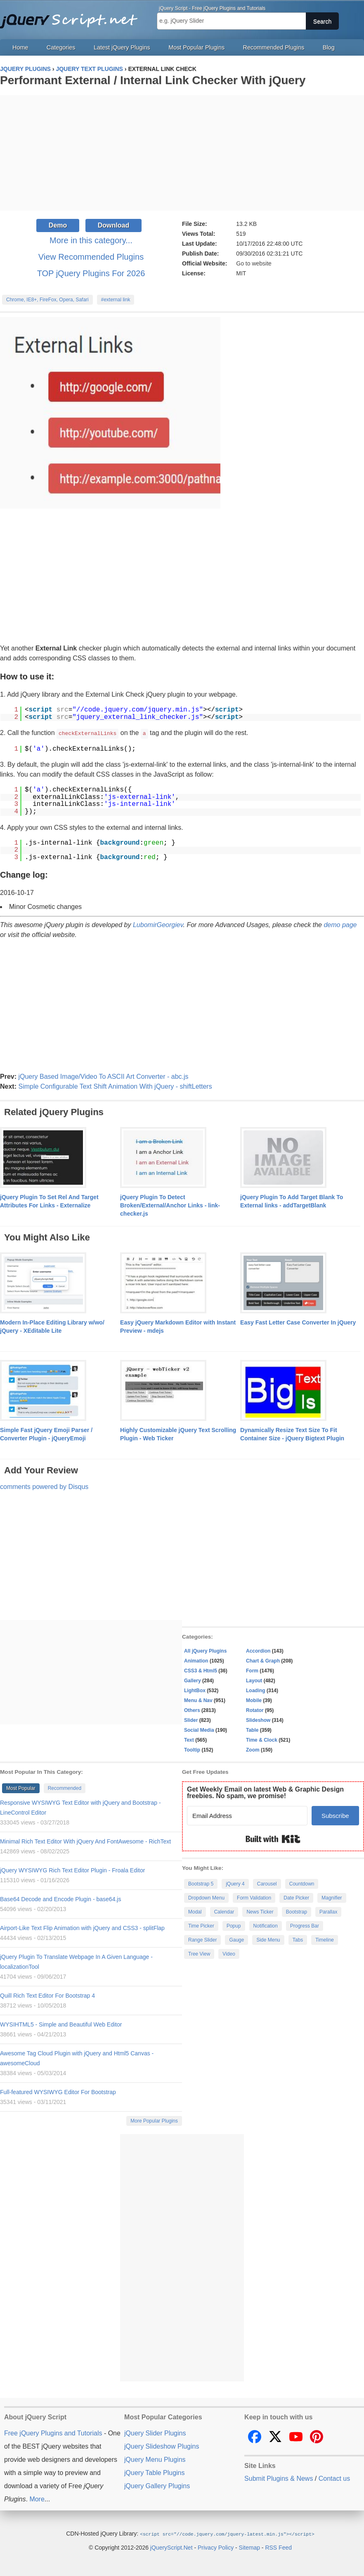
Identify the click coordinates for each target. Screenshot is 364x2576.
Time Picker (201, 1925)
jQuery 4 (235, 1883)
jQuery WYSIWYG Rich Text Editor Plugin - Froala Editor (72, 1870)
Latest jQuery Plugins (122, 47)
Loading (255, 1690)
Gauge (236, 1939)
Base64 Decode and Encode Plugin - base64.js (60, 1898)
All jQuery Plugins (205, 1650)
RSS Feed (278, 2546)
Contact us (334, 2478)
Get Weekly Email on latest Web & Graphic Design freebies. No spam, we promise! (265, 1792)
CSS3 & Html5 (200, 1670)
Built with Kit (273, 1838)
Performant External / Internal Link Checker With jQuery (152, 80)
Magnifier (331, 1897)
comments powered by (44, 1486)
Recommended (64, 1788)
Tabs (298, 1939)
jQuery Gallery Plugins (157, 2485)
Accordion (258, 1650)
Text (189, 1739)
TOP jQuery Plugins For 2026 (91, 273)
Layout (254, 1680)
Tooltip (192, 1749)
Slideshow (258, 1720)
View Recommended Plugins (91, 256)
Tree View (199, 1953)
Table (252, 1730)
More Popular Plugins (154, 2120)
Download (113, 225)
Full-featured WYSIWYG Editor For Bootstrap (58, 2091)
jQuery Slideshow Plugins (161, 2445)
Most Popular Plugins (196, 47)
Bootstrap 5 (200, 1883)
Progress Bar (304, 1925)
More (36, 2498)
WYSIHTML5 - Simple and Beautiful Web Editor (61, 2024)
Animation (196, 1660)
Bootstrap (296, 1911)
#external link (115, 300)
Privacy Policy (216, 2546)
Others (192, 1710)
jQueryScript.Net (171, 2546)
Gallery (192, 1680)
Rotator (255, 1710)
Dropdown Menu (206, 1897)
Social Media (199, 1730)
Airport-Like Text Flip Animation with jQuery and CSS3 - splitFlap (82, 1927)
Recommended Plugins (274, 47)
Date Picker (296, 1897)
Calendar (224, 1911)
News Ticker (259, 1911)
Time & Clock (261, 1739)
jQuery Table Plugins (154, 2472)
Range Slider (202, 1939)
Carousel (267, 1883)
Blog (329, 47)
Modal (195, 1911)
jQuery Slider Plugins (155, 2432)
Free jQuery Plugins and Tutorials (72, 16)
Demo (58, 225)
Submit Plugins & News (278, 2478)
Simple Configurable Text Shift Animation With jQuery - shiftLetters (115, 1086)
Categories (61, 47)
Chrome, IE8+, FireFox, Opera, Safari (47, 300)
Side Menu (268, 1939)
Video (228, 1953)
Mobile (254, 1700)
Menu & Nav (198, 1700)
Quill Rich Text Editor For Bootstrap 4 (47, 1995)
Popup (234, 1925)
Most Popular (20, 1788)
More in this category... (91, 240)
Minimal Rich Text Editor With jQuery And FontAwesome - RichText (85, 1841)
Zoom (253, 1749)
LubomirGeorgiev (158, 924)
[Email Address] (247, 1815)
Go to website (254, 263)
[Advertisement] (182, 153)
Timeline (324, 1939)
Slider (191, 1720)
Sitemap (249, 2546)
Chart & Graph (263, 1660)
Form (252, 1670)
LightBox (195, 1690)
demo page (340, 924)
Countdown (301, 1883)
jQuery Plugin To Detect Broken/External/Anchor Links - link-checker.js (170, 1204)
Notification (265, 1925)
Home (20, 47)
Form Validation (254, 1897)
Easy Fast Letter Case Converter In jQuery (298, 1322)
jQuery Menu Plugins (155, 2459)
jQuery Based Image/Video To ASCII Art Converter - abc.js (103, 1076)
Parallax (328, 1911)
